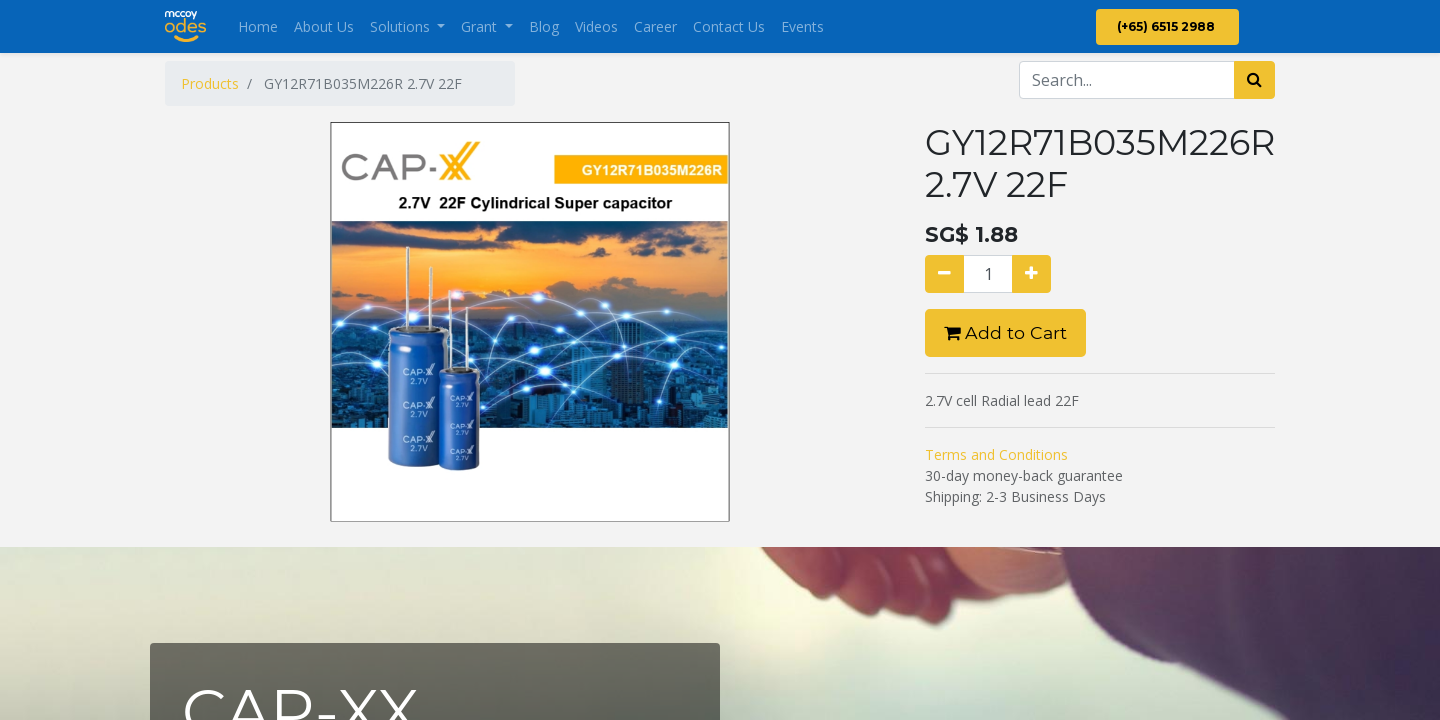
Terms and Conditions (996, 454)
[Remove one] (944, 274)
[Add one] (1031, 274)
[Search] (1254, 80)
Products (210, 83)
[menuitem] (258, 26)
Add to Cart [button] (1005, 332)
